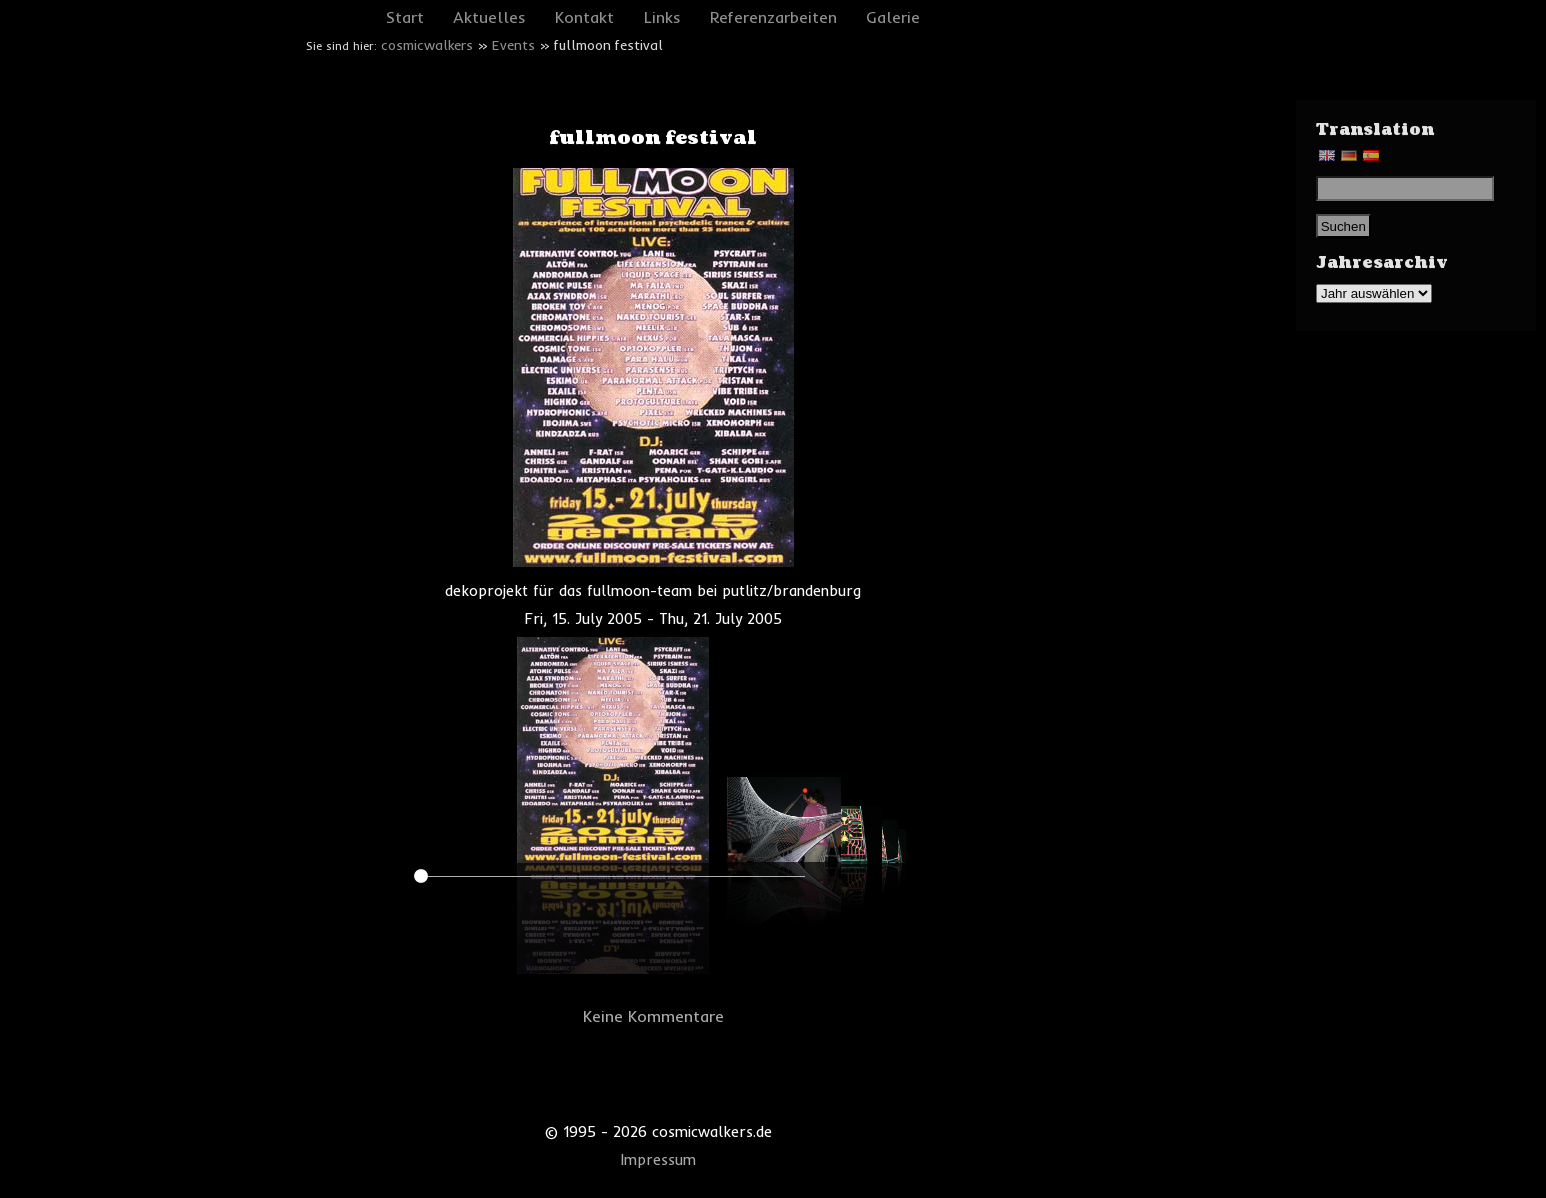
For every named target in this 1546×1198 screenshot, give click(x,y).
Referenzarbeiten (773, 17)
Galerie (893, 17)
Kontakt (584, 17)
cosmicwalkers (427, 45)
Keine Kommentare (653, 1016)
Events (513, 45)
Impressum (658, 1160)
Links (662, 17)
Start (405, 17)
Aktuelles (489, 17)
